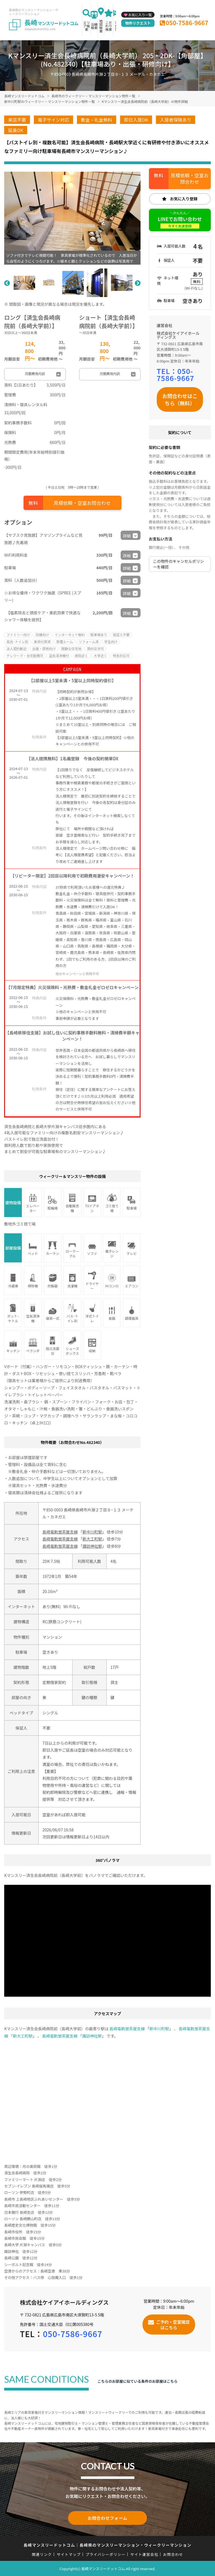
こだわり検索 (108, 26)
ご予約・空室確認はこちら (173, 2324)
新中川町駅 (92, 1532)
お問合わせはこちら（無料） (179, 399)
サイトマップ (69, 2554)
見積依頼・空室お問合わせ (82, 502)
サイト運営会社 (144, 2554)
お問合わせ (173, 2554)
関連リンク (42, 2554)
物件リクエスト (138, 23)
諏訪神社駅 (92, 1546)
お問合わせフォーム (107, 2518)
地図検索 (101, 25)
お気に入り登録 (183, 198)
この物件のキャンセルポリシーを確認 (178, 564)
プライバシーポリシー (105, 2554)
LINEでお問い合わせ (180, 222)
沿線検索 (94, 26)
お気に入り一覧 (140, 14)
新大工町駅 (92, 1539)
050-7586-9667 (187, 22)
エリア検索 (86, 26)
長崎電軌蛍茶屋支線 (60, 1532)
